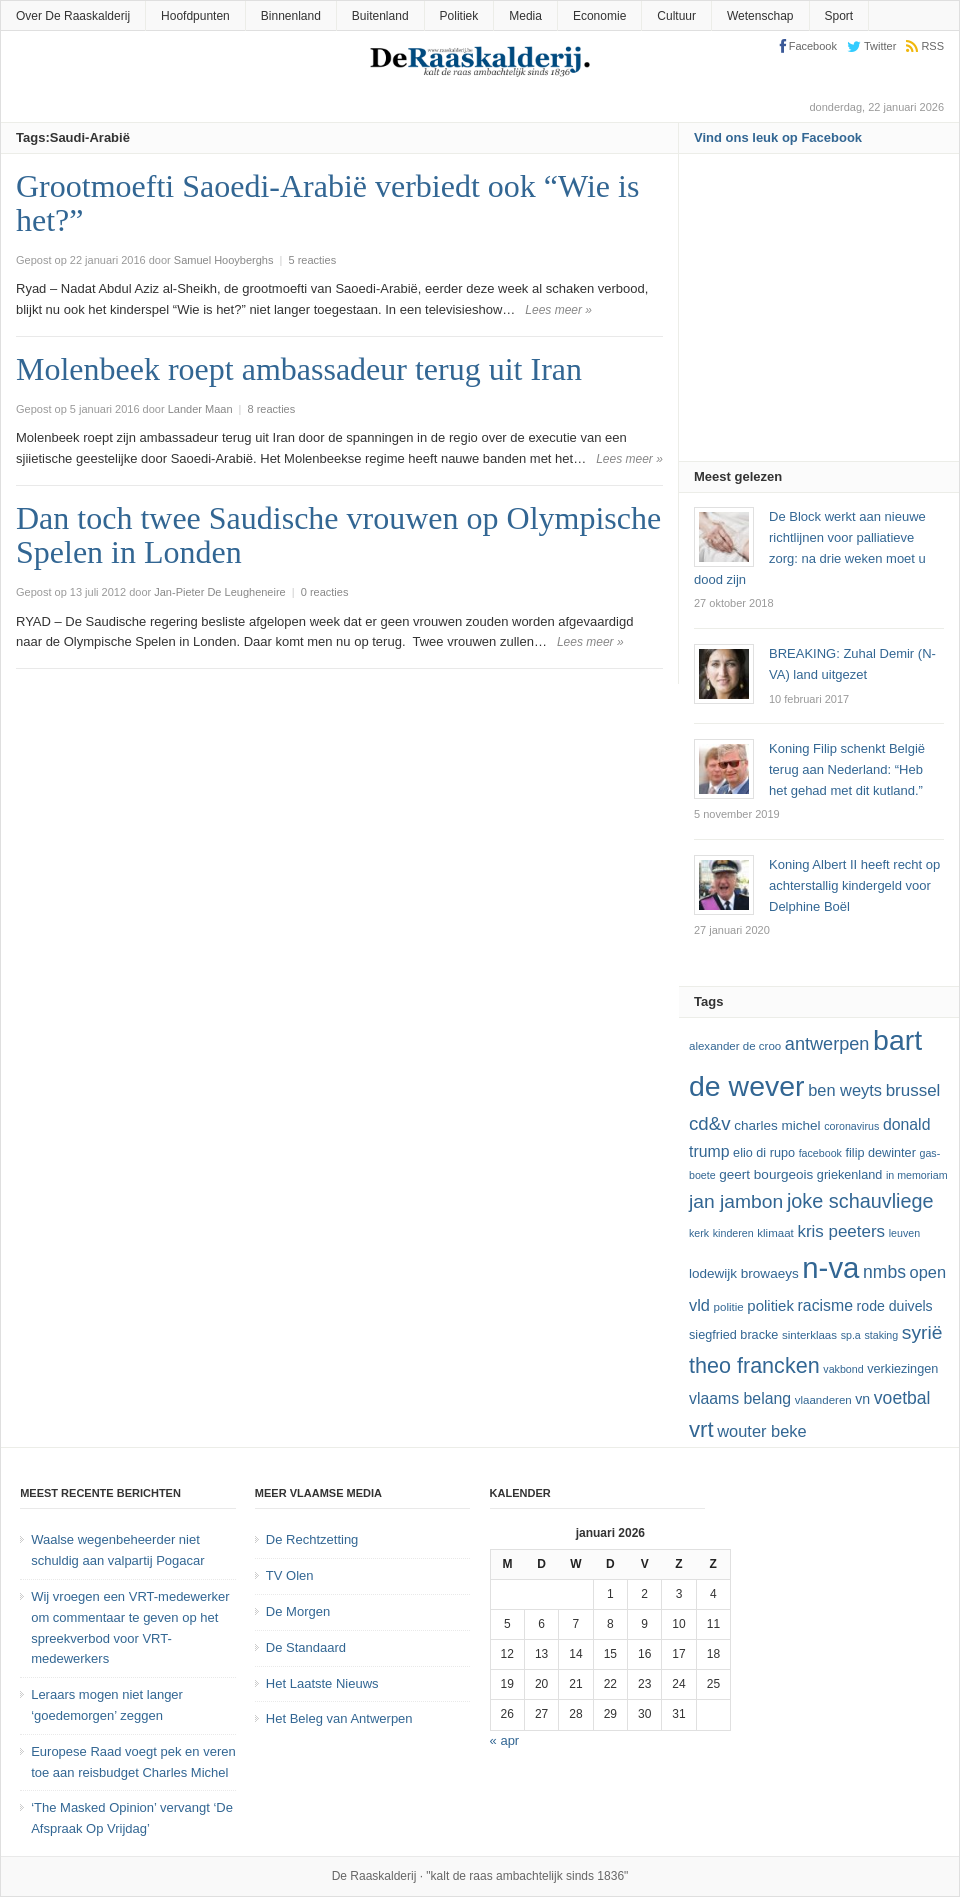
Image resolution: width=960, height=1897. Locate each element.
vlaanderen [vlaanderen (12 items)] (823, 1400)
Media (525, 16)
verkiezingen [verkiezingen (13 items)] (902, 1369)
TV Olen (290, 1575)
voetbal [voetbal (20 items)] (902, 1398)
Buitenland (380, 16)
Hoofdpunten (195, 16)
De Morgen (298, 1611)
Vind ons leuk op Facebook (778, 137)
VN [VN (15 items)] (862, 1399)
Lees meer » (558, 310)
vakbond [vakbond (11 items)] (843, 1369)
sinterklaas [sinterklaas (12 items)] (809, 1335)
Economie (599, 16)
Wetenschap (760, 16)
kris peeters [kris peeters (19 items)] (841, 1231)
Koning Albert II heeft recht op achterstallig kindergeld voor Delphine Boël (854, 885)
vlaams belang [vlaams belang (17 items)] (740, 1398)
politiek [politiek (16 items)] (770, 1305)
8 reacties (272, 409)
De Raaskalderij (374, 1876)
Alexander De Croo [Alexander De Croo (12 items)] (735, 1046)
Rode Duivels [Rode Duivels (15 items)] (895, 1306)
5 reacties (312, 260)
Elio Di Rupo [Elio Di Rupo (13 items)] (764, 1153)
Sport (839, 16)
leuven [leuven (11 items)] (904, 1233)
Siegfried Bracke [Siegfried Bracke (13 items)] (733, 1335)
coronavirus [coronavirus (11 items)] (851, 1126)
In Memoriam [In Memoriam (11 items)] (917, 1175)
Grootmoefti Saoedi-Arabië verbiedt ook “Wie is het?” (327, 203)
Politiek (459, 16)
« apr (505, 1740)
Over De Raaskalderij (73, 16)
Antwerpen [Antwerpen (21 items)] (827, 1044)
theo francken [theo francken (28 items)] (754, 1365)
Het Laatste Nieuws (322, 1683)
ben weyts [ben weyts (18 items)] (845, 1090)
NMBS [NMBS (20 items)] (884, 1272)
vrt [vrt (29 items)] (701, 1429)
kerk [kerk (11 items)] (699, 1233)
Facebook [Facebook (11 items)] (820, 1153)
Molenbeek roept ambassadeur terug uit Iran (299, 369)
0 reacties (325, 592)
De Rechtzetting (312, 1539)
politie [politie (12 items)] (729, 1307)
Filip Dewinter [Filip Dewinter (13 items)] (881, 1153)
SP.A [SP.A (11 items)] (851, 1335)
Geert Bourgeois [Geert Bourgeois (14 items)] (766, 1174)
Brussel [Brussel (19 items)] (913, 1090)
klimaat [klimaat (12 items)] (775, 1233)
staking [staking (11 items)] (881, 1335)
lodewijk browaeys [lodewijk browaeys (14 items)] (744, 1273)
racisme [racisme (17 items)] (825, 1305)
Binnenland (291, 16)
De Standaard (306, 1647)
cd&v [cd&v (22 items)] (710, 1123)
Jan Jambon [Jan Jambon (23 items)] (736, 1201)
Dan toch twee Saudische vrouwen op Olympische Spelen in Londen (338, 535)
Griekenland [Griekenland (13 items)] (849, 1175)
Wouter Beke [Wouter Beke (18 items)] (761, 1431)
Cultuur (676, 16)
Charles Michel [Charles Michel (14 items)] (777, 1125)
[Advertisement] (827, 314)
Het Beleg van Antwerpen (339, 1718)
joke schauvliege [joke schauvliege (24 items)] (860, 1201)
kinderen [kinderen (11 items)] (733, 1233)
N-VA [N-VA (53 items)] (830, 1267)
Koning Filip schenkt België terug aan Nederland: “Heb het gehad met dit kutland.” (847, 769)
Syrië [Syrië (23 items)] (922, 1332)
